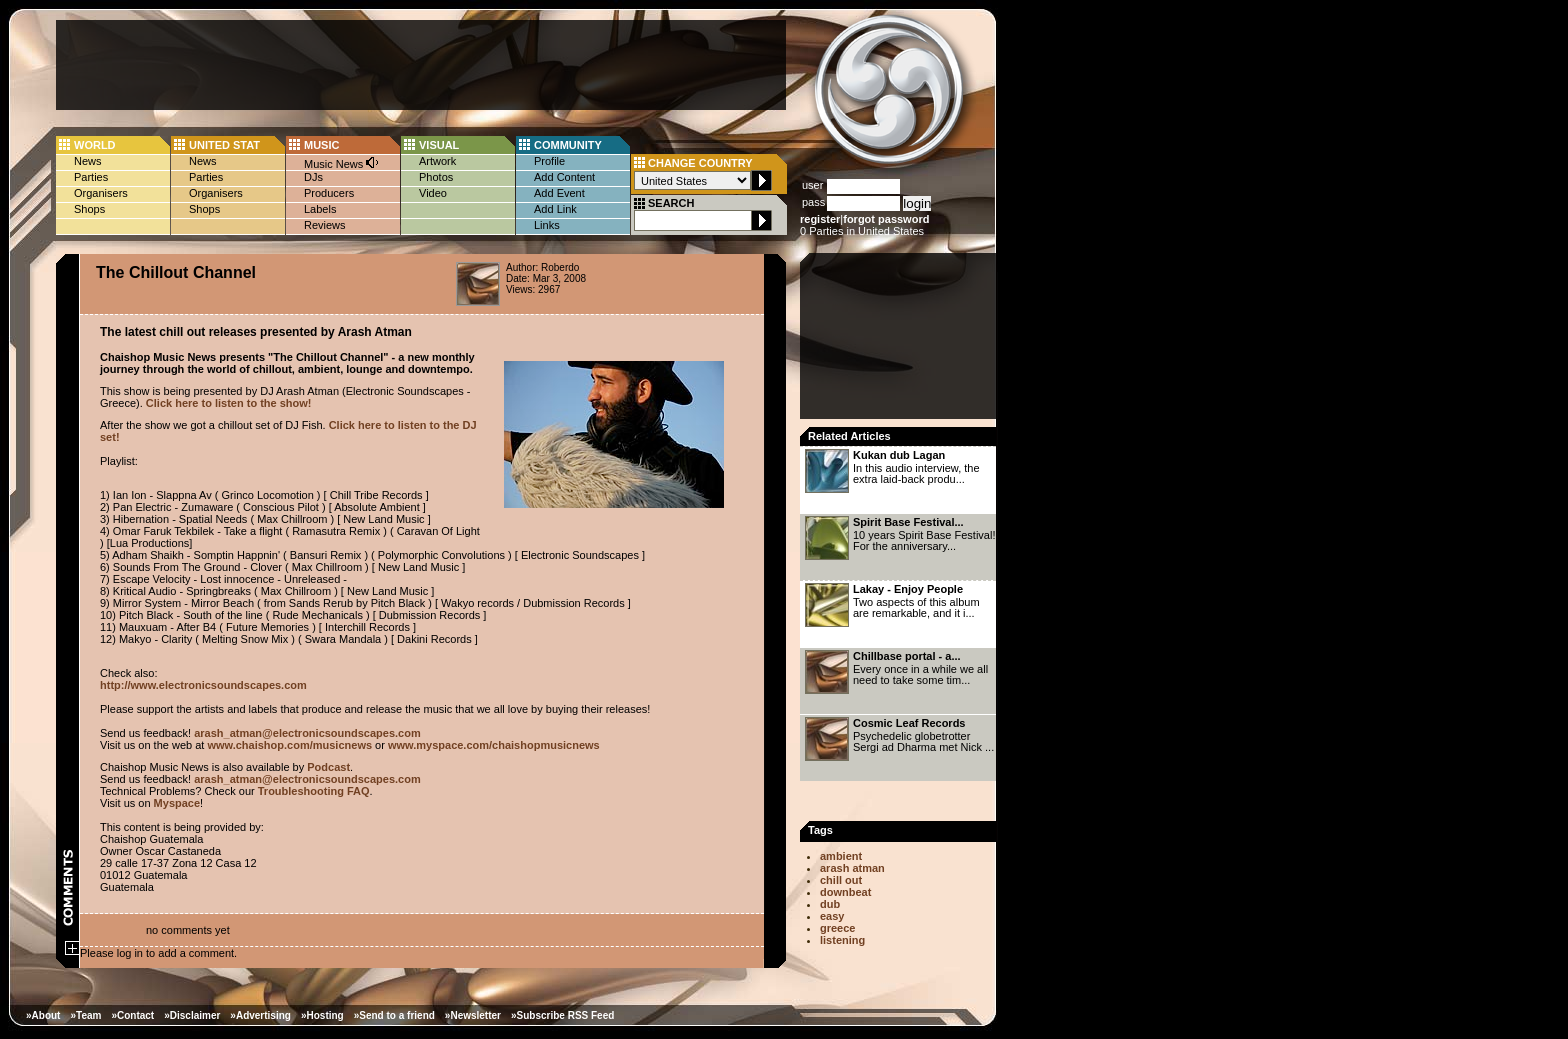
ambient (841, 856)
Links (547, 225)
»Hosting (322, 1015)
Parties (91, 177)
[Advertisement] (421, 65)
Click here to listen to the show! (229, 403)
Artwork (437, 161)
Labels (320, 209)
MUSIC (321, 145)
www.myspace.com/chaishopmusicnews (494, 745)
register (820, 219)
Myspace (177, 803)
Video (433, 193)
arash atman (852, 868)
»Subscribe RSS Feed (562, 1015)
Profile (549, 161)
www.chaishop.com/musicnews (289, 745)
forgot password (886, 219)
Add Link (555, 209)
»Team (85, 1015)
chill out (841, 880)
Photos (436, 177)
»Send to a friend (394, 1015)
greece (837, 928)
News (88, 161)
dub (830, 904)
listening (842, 940)
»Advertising (260, 1015)
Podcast (328, 767)
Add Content (564, 177)
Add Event (559, 193)
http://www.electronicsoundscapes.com (203, 685)
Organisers (101, 193)
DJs (313, 177)
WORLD (95, 145)
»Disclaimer (192, 1015)
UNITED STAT (224, 145)
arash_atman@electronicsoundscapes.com (307, 733)
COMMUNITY (568, 145)
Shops (89, 209)
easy (832, 916)
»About (43, 1015)
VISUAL (439, 145)
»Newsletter (473, 1015)
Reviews (325, 225)
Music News (342, 162)
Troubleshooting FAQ (314, 791)
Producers (329, 193)
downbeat (845, 892)
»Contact (132, 1015)
